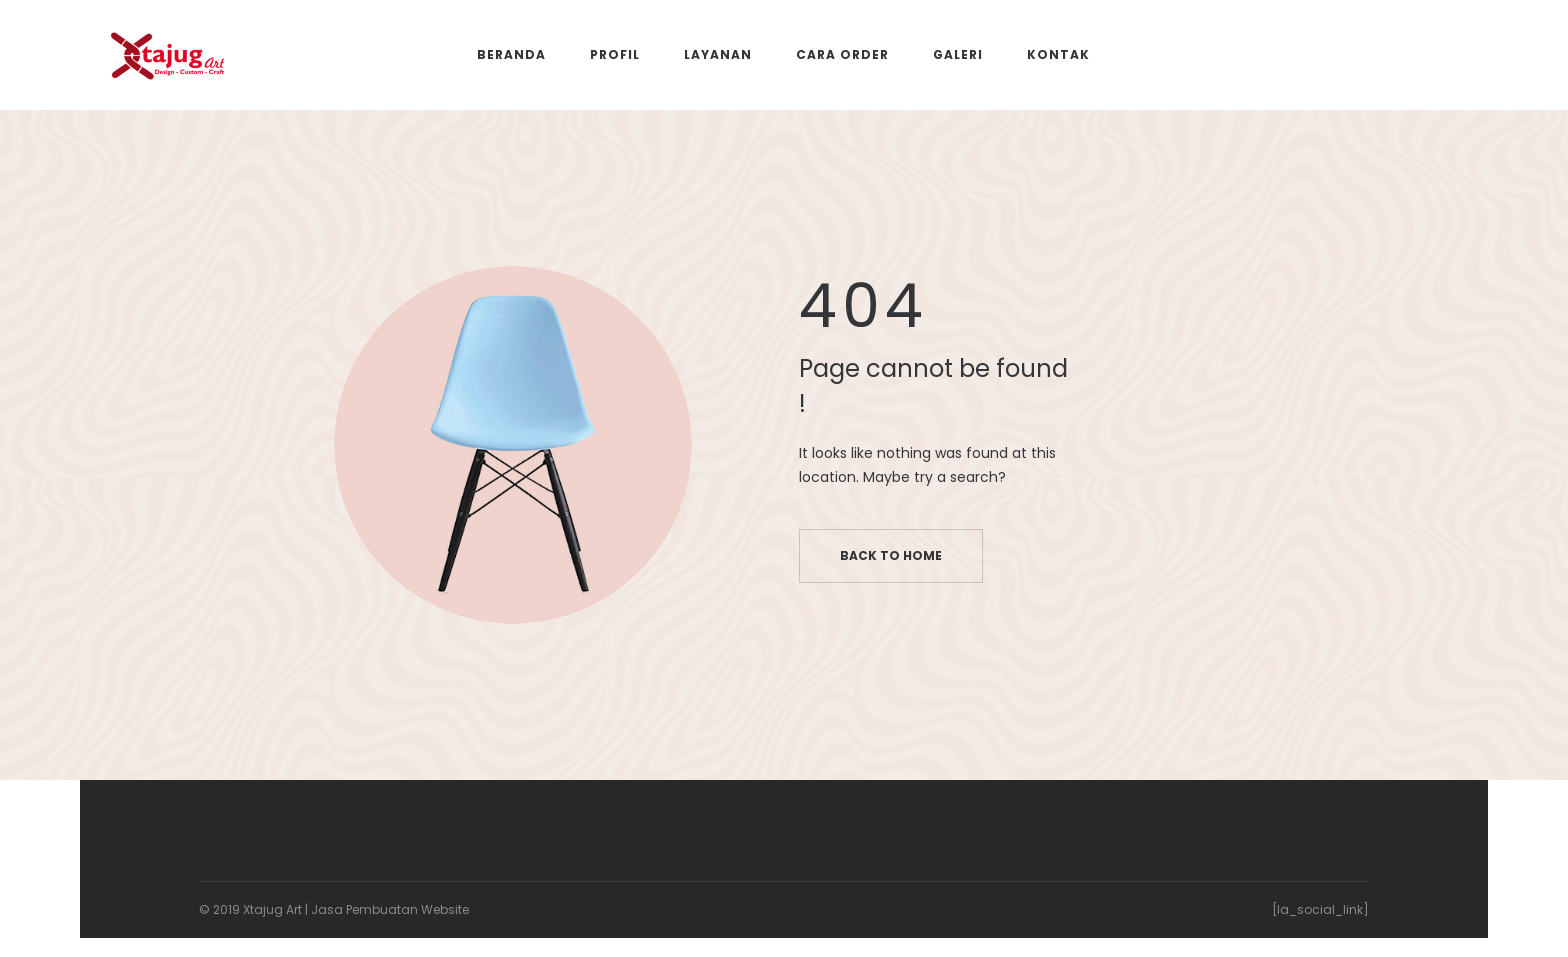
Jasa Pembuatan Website (390, 909)
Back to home (891, 555)
